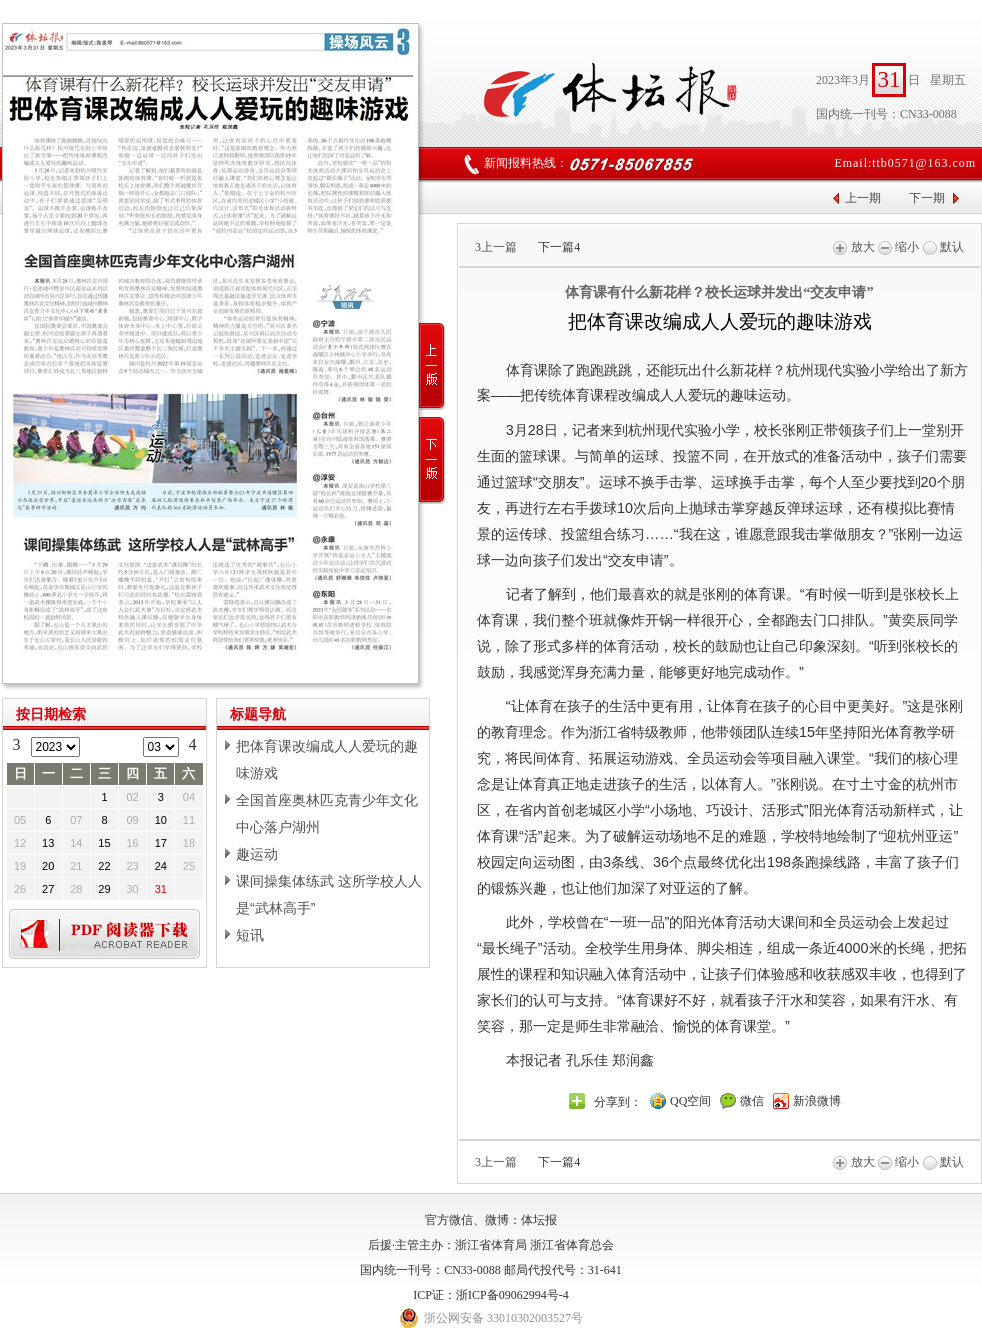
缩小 (898, 247)
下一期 (927, 198)
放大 (853, 247)
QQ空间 (690, 1101)
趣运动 (257, 854)
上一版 (432, 366)
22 (104, 866)
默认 (943, 247)
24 (161, 866)
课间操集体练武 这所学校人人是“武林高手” (329, 894)
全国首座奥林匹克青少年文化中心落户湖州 (327, 813)
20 (48, 866)
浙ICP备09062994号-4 (512, 1295)
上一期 (863, 198)
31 (161, 889)
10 (161, 820)
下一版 (432, 460)
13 (48, 843)
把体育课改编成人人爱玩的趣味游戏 (327, 759)
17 (161, 843)
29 (104, 889)
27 (48, 889)
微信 (752, 1101)
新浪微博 (817, 1101)
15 (104, 843)
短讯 (250, 935)
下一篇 (559, 247)
